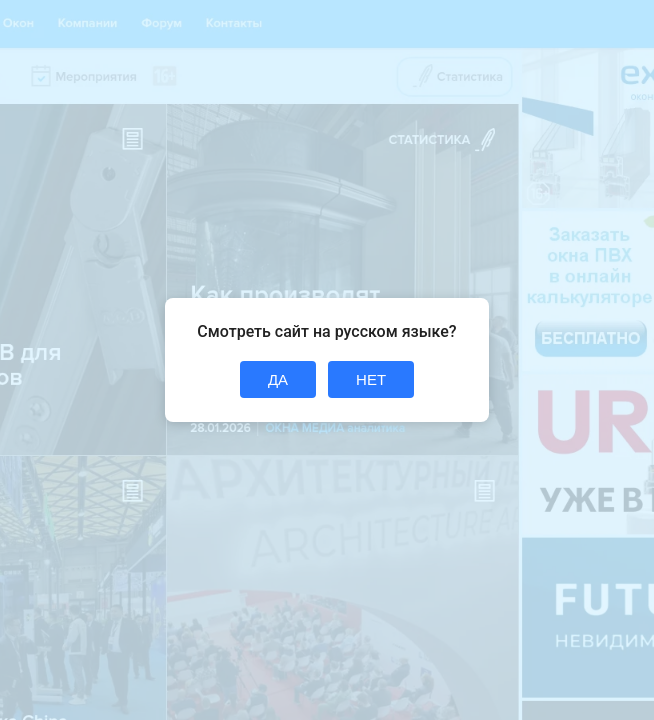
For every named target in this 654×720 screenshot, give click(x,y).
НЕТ (371, 379)
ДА (278, 379)
